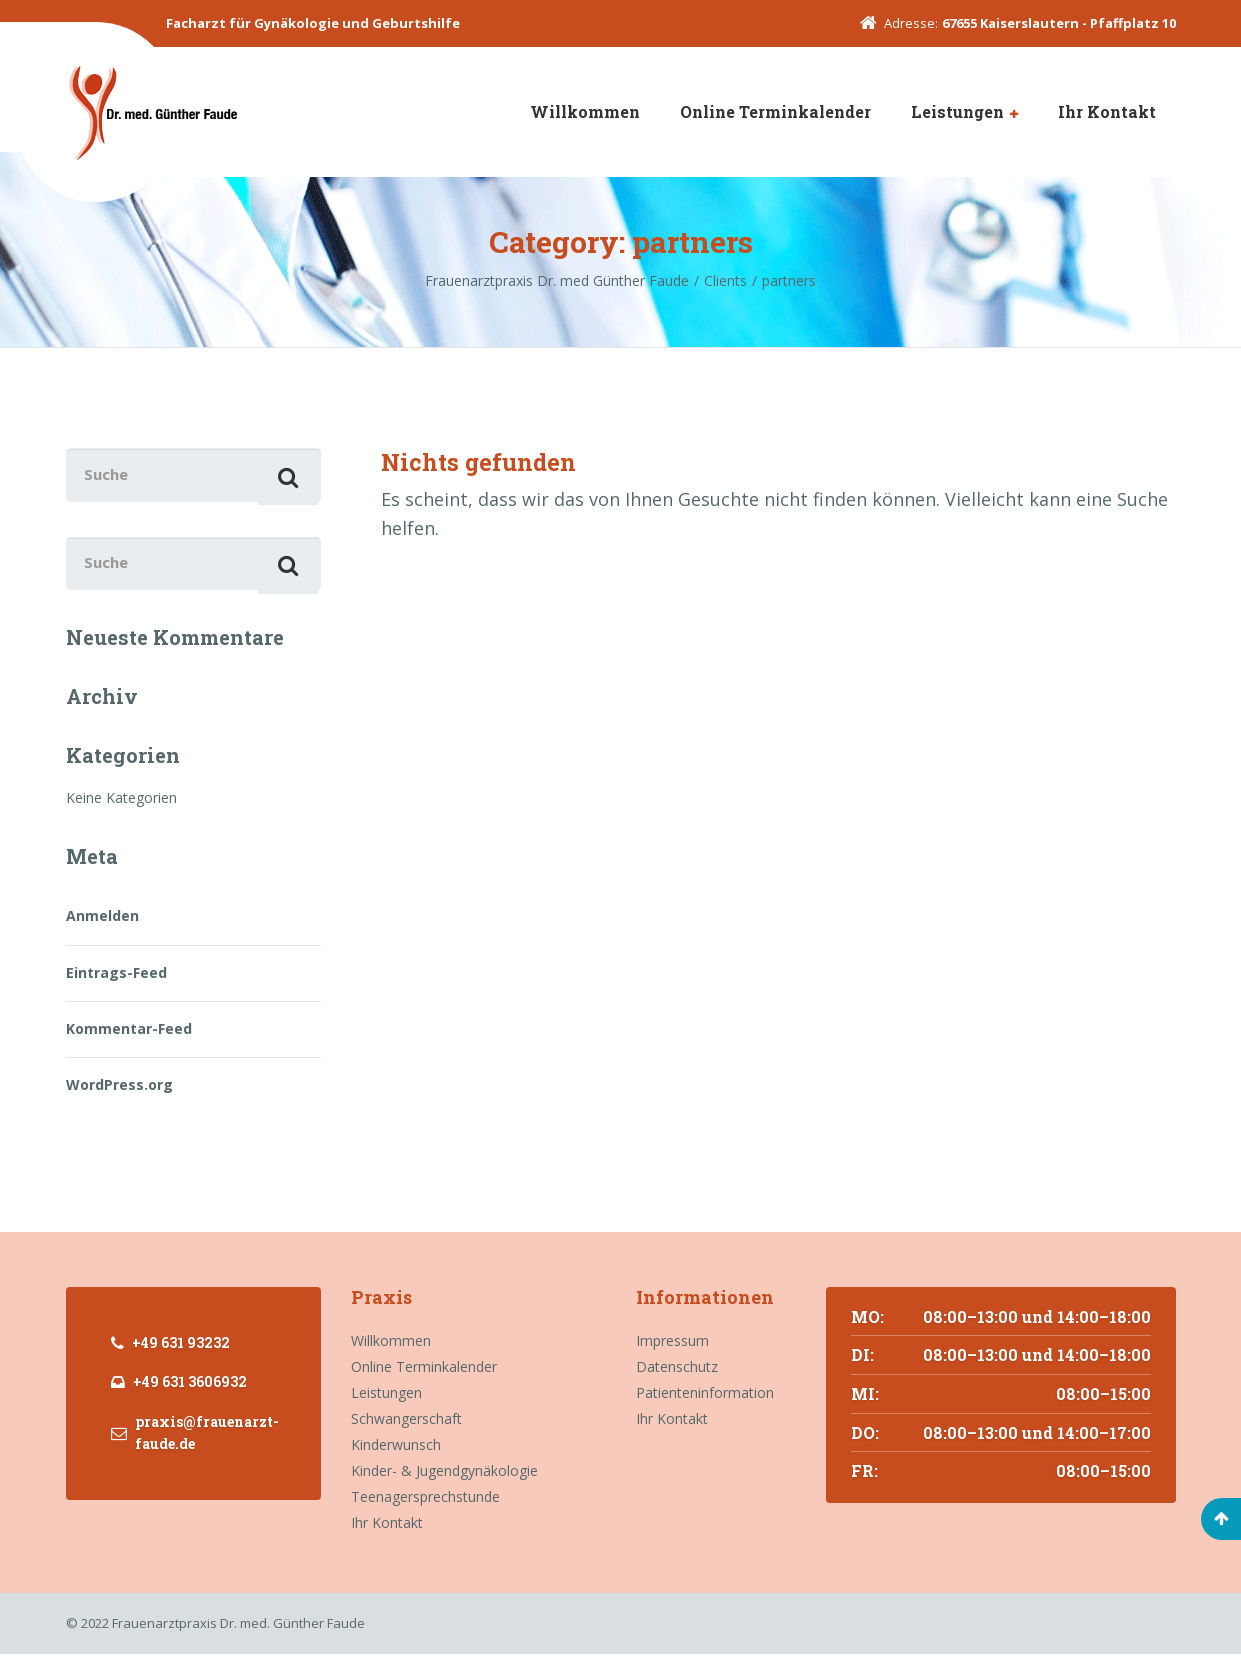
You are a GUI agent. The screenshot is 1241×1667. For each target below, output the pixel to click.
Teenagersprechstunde (425, 1510)
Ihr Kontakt (1107, 111)
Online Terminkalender (775, 111)
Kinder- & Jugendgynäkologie (444, 1484)
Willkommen (585, 111)
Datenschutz (677, 1380)
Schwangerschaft (406, 1432)
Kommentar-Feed (129, 1041)
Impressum (672, 1354)
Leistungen (957, 111)
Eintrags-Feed (116, 985)
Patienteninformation (705, 1406)
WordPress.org (119, 1098)
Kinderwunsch (396, 1458)
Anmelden (102, 929)
